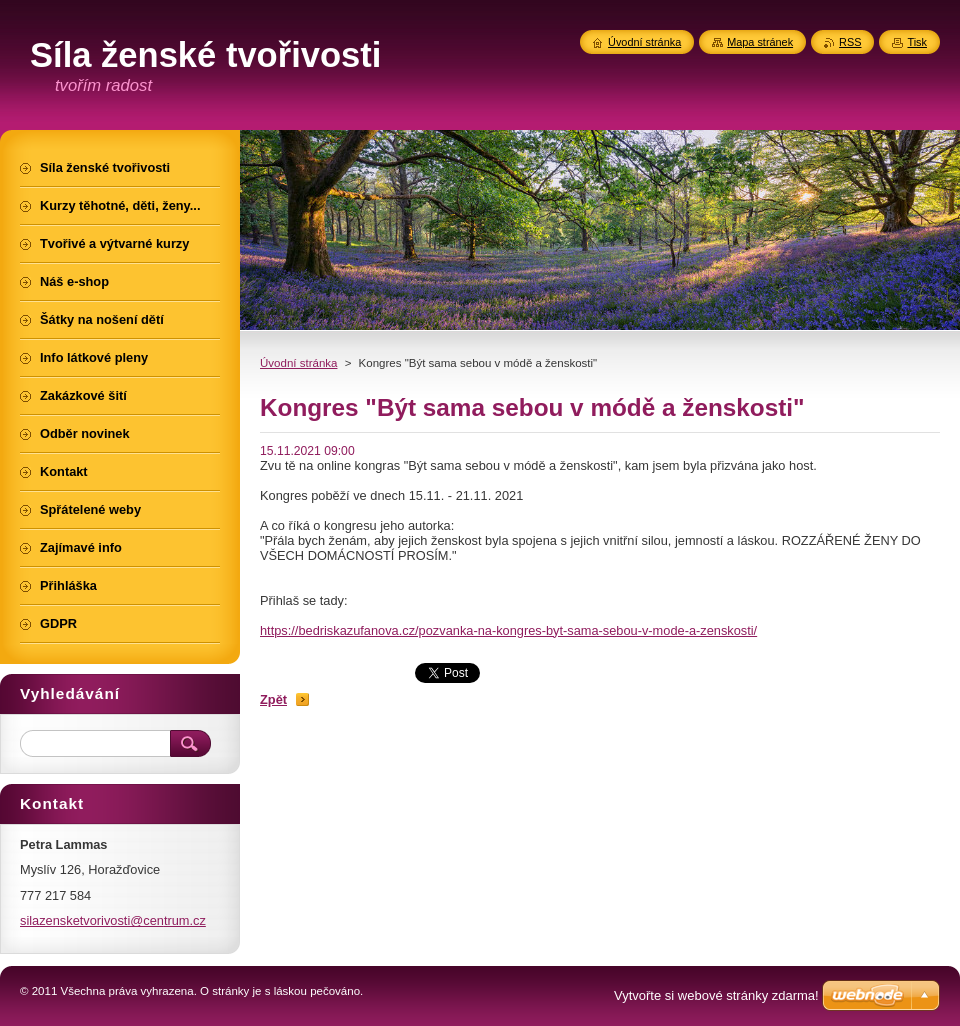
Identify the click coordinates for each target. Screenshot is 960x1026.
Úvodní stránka (298, 363)
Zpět (273, 699)
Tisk (917, 42)
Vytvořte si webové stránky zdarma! (716, 995)
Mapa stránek (760, 42)
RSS (850, 42)
